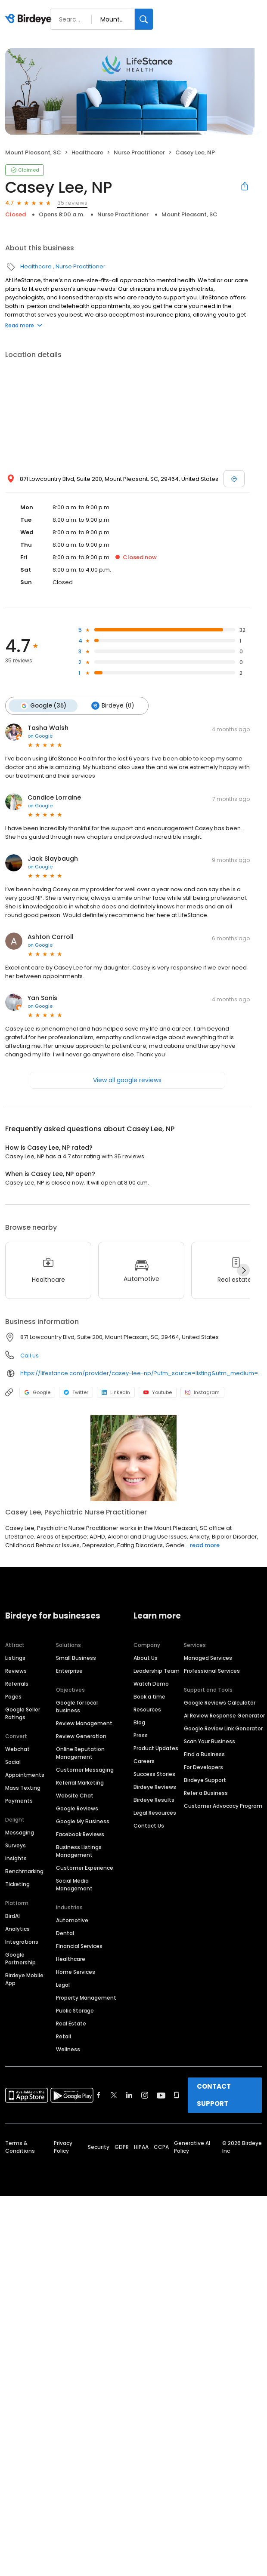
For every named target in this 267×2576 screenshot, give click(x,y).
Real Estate (71, 2023)
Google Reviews (77, 1808)
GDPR (122, 2147)
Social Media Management (74, 1884)
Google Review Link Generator (223, 1728)
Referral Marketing (80, 1782)
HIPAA (141, 2147)
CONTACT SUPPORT (214, 2095)
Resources (147, 1709)
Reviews (16, 1670)
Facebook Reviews (80, 1834)
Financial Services (79, 1946)
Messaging (19, 1832)
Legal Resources (155, 1812)
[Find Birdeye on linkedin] (129, 2095)
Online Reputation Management (80, 1752)
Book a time (149, 1696)
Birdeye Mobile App (24, 1979)
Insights (16, 1858)
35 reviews (72, 203)
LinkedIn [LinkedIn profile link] (116, 1392)
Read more (23, 325)
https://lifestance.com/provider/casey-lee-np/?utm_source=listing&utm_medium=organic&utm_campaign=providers (141, 1373)
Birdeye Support (205, 1780)
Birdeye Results (154, 1800)
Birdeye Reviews (155, 1787)
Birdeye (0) (112, 706)
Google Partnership (20, 1958)
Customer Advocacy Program (223, 1806)
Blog (139, 1722)
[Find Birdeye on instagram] (144, 2095)
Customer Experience (84, 1867)
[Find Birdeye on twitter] (114, 2095)
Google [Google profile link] (37, 1392)
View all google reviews (127, 1080)
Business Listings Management (79, 1851)
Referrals (16, 1683)
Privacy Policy (63, 2146)
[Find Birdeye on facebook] (98, 2095)
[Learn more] (133, 1458)
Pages (13, 1696)
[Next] (243, 1270)
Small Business (76, 1658)
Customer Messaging (85, 1769)
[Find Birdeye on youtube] (161, 2095)
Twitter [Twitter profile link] (76, 1392)
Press (141, 1735)
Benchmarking (24, 1871)
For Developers (203, 1767)
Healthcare (87, 152)
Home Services (75, 1972)
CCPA (161, 2147)
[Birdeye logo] (30, 19)
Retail (63, 2036)
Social (13, 1762)
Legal (63, 1984)
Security (98, 2147)
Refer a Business (206, 1793)
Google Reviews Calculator (219, 1702)
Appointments (24, 1775)
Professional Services (212, 1670)
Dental (65, 1933)
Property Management (86, 1997)
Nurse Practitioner (139, 152)
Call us (29, 1355)
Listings (15, 1658)
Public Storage (75, 2010)
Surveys (15, 1845)
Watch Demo (151, 1683)
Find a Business (204, 1754)
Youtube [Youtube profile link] (157, 1392)
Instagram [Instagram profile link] (202, 1392)
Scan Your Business (209, 1741)
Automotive (72, 1920)
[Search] (144, 19)
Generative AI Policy (192, 2146)
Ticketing (17, 1884)
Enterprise (69, 1670)
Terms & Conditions (20, 2146)
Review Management (84, 1723)
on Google (40, 735)
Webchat (17, 1749)
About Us (146, 1658)
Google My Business (82, 1821)
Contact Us (149, 1825)
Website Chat (74, 1795)
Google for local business (77, 1706)
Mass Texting (22, 1787)
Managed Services (208, 1658)
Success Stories (154, 1774)
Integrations (21, 1941)
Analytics (17, 1929)
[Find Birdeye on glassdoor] (176, 2095)
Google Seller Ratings (22, 1713)
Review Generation (81, 1736)
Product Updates (156, 1748)
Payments (19, 1800)
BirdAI (12, 1916)
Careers (144, 1761)
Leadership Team (157, 1670)
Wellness (68, 2049)
